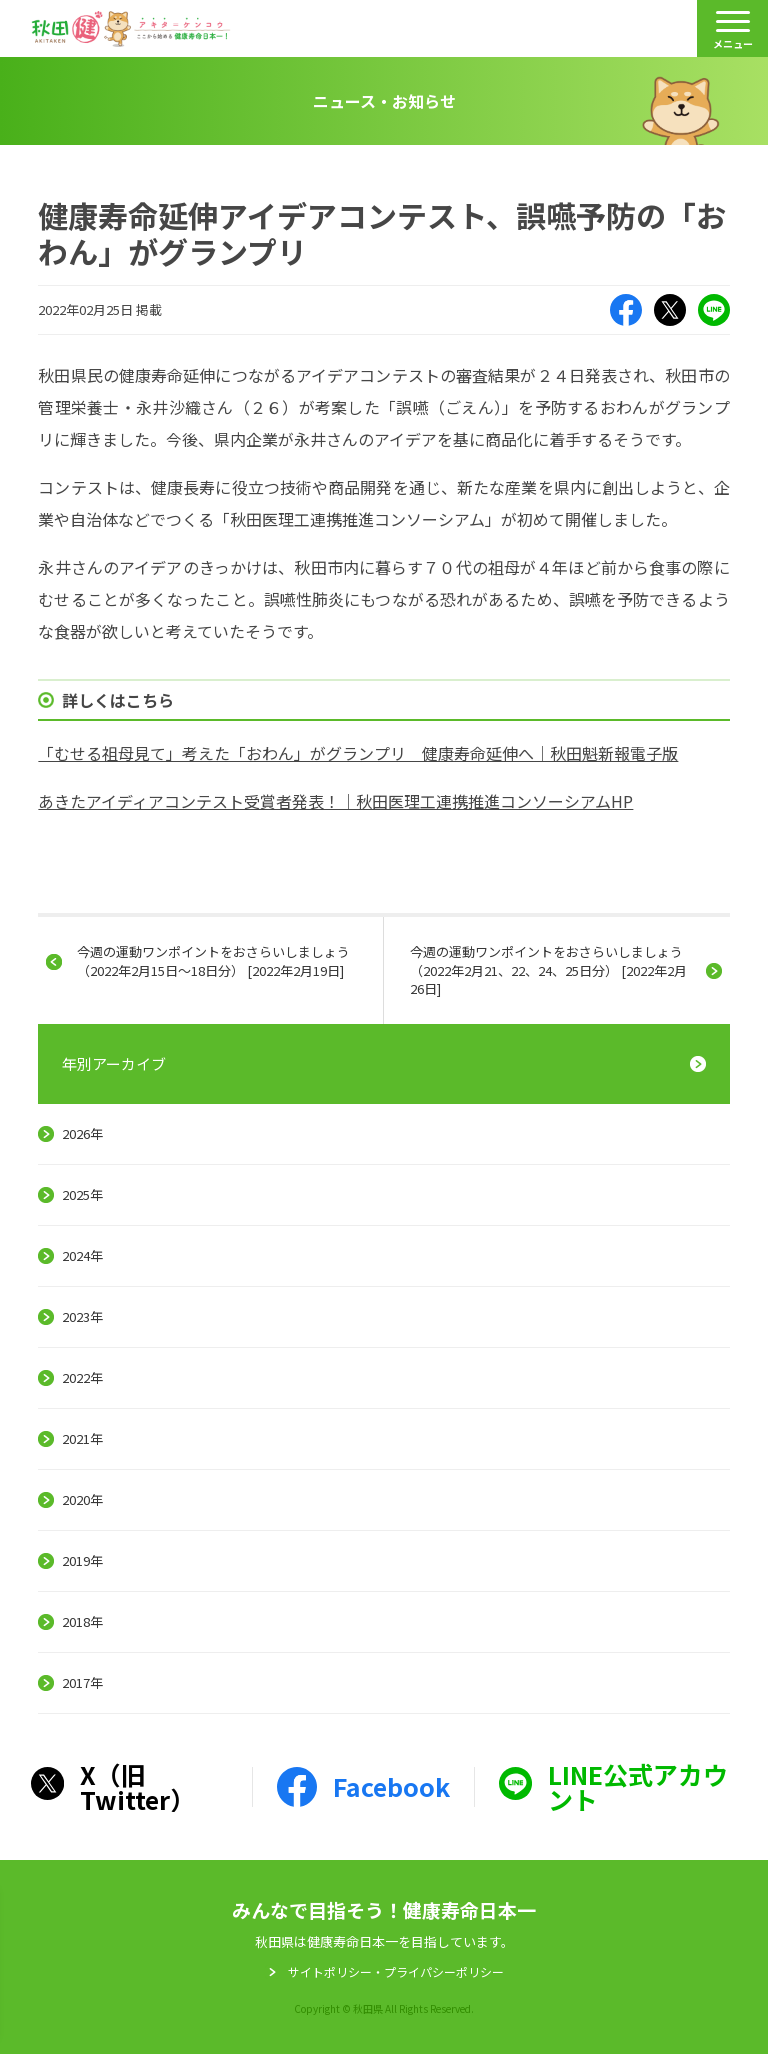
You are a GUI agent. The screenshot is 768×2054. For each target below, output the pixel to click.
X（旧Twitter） (670, 310)
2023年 (82, 1316)
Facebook (626, 310)
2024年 (82, 1255)
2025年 (82, 1194)
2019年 (82, 1560)
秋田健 (131, 29)
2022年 (82, 1377)
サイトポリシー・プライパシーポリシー (396, 1972)
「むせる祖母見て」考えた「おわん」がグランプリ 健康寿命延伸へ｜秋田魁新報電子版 (358, 753)
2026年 (82, 1133)
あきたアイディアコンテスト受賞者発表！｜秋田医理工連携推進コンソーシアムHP (335, 801)
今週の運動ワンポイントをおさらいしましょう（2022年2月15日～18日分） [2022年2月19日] (213, 960)
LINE (714, 310)
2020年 (82, 1499)
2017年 (82, 1682)
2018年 (82, 1621)
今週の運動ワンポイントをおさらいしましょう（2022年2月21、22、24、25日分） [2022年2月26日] (548, 969)
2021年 (82, 1438)
